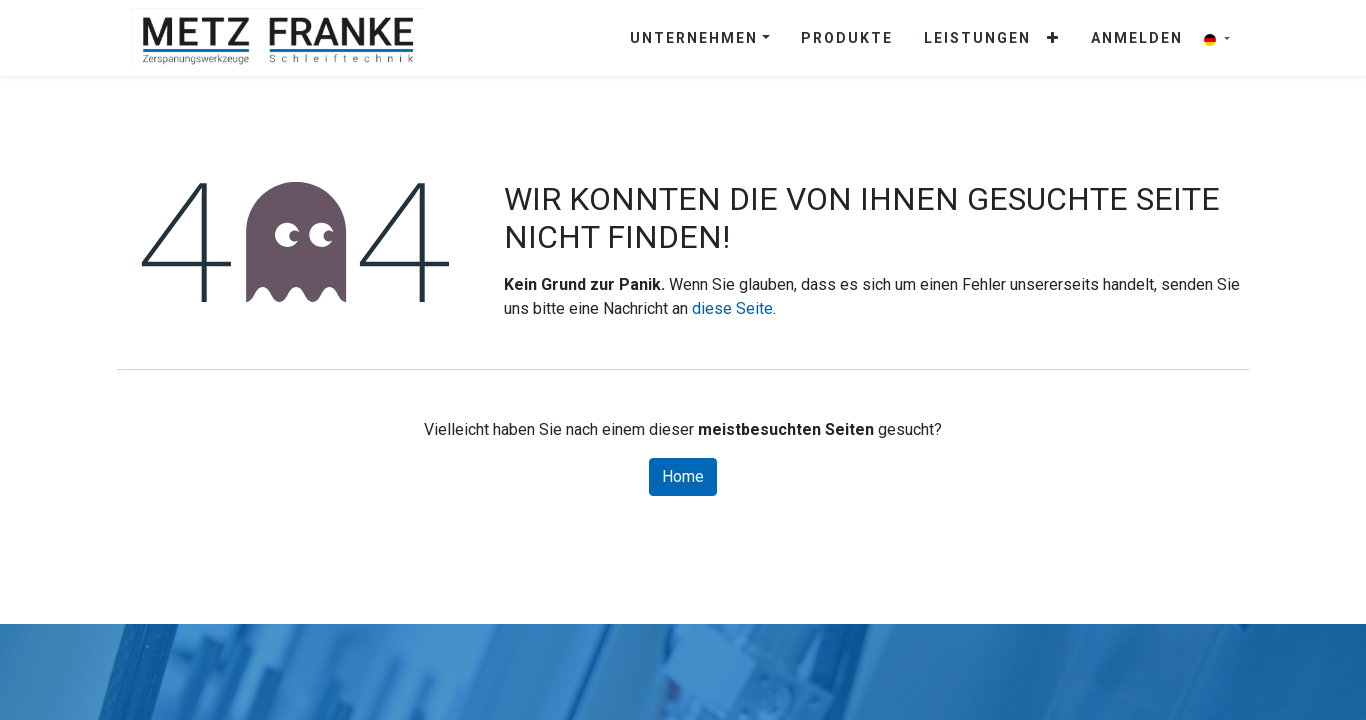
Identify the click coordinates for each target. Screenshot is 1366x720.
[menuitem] (847, 38)
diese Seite (732, 308)
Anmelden (1137, 38)
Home (683, 476)
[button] (1053, 38)
